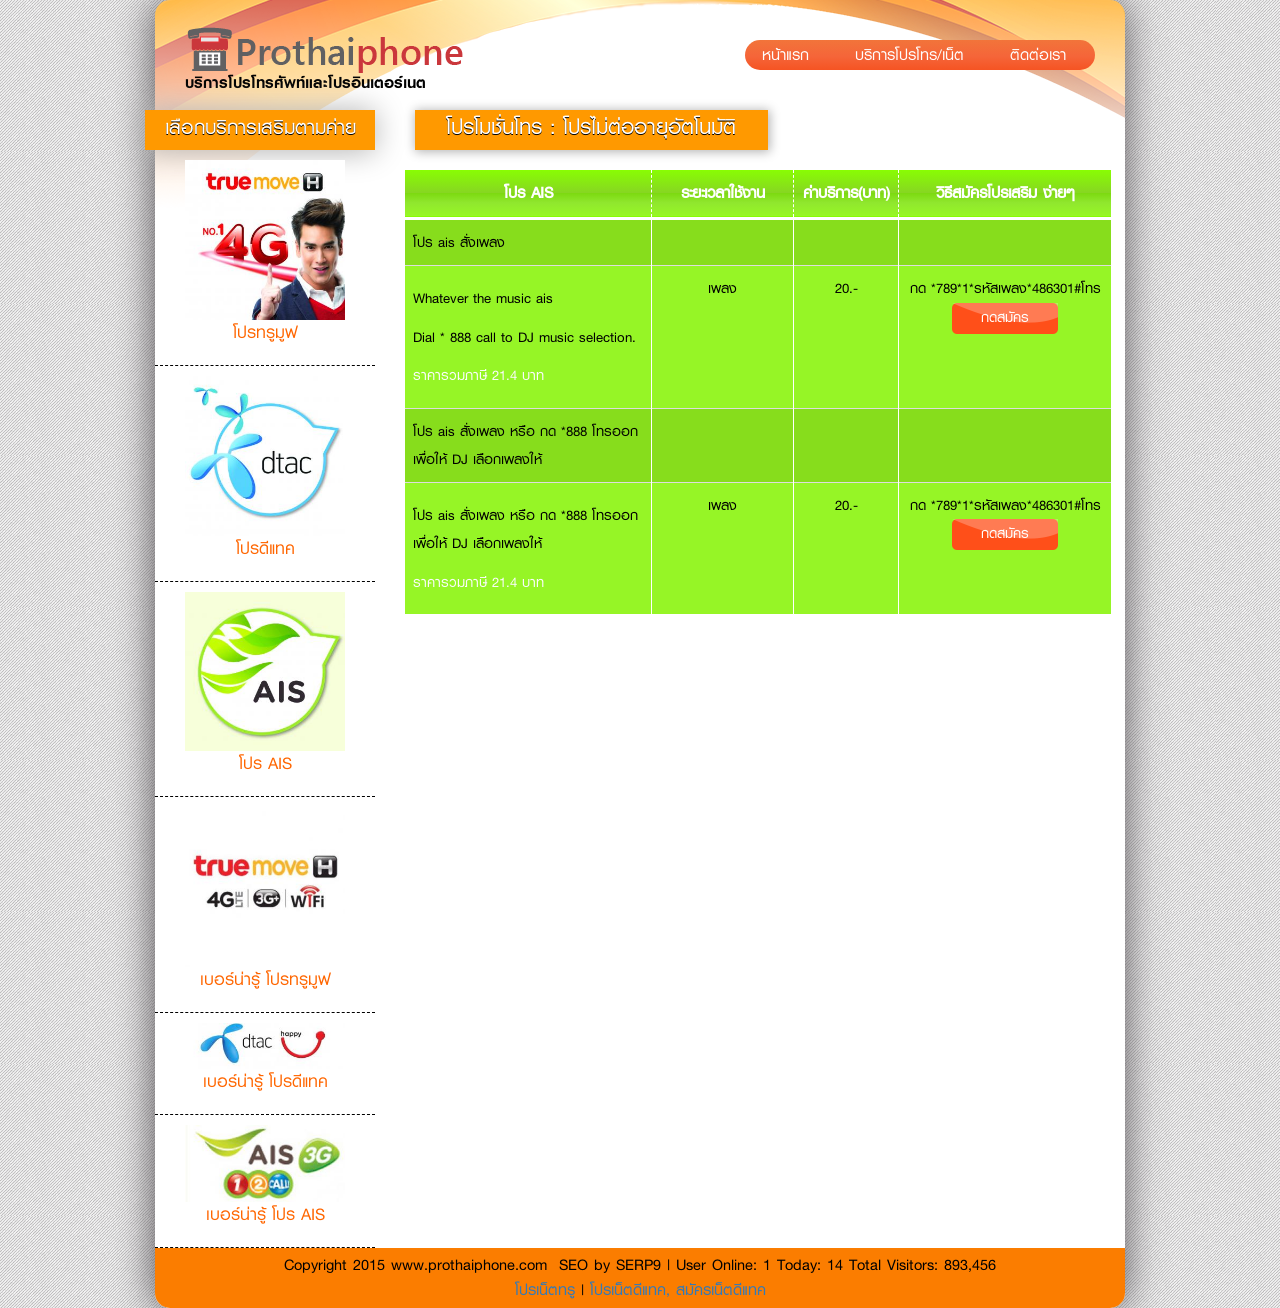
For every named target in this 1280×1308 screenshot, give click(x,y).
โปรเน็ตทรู (548, 1290)
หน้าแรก (791, 55)
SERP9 (638, 1265)
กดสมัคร (1005, 317)
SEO (573, 1265)
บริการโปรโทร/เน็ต (915, 55)
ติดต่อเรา (1044, 55)
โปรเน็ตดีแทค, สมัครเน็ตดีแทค (678, 1290)
